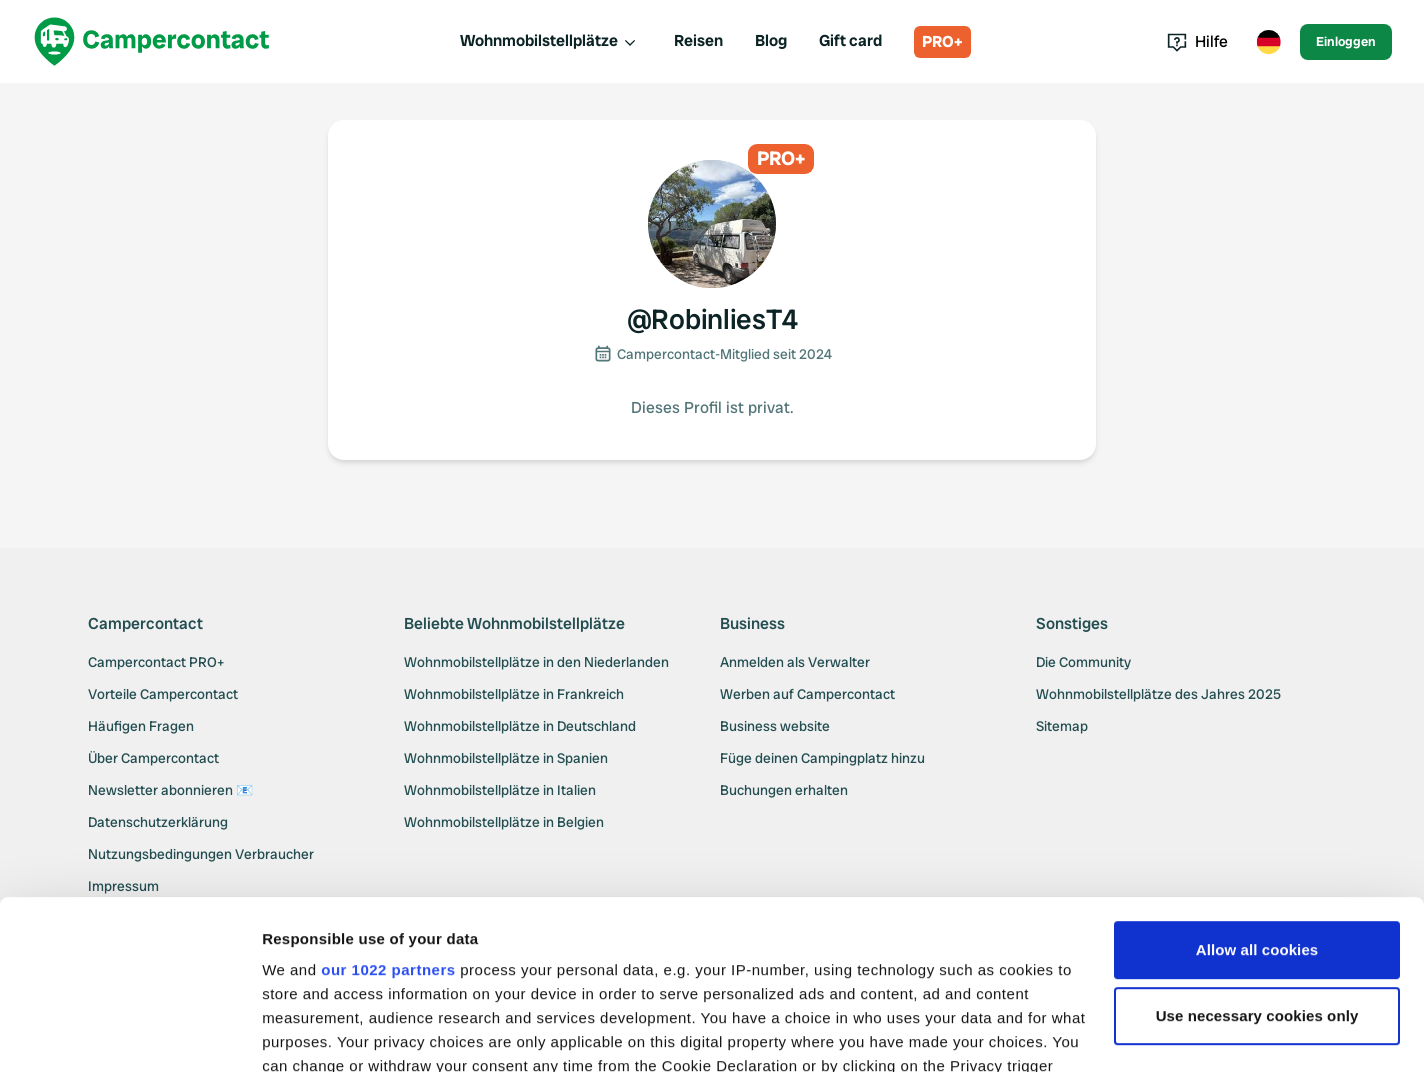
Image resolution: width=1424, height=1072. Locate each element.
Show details (308, 1032)
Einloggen (1346, 41)
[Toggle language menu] (1268, 42)
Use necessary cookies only (1257, 857)
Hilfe (1197, 41)
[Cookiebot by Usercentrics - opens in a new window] (129, 1033)
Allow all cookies (1257, 791)
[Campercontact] (152, 41)
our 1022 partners (388, 811)
